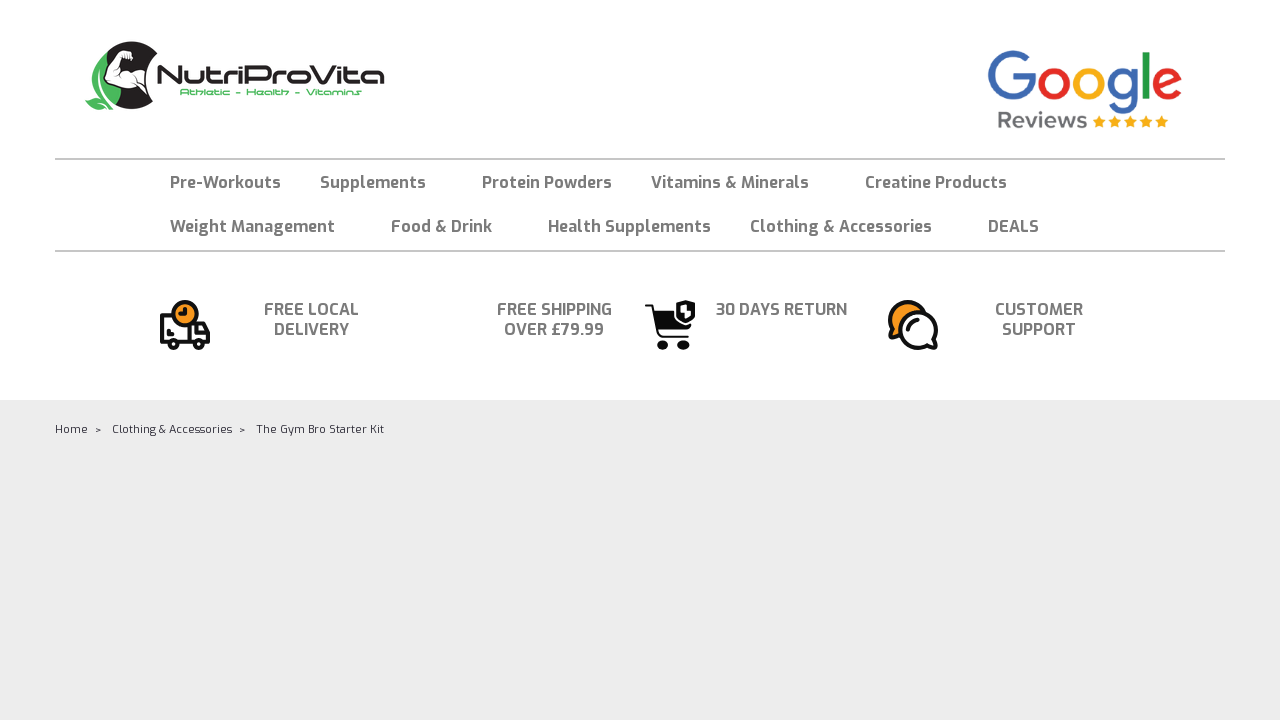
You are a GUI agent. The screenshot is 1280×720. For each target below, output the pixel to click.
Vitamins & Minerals (738, 182)
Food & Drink (450, 226)
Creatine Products (936, 182)
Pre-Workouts (225, 182)
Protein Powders (547, 182)
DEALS (1013, 226)
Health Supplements (629, 226)
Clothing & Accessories (849, 226)
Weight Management (261, 226)
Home (71, 429)
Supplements (381, 182)
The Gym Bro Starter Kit (320, 429)
